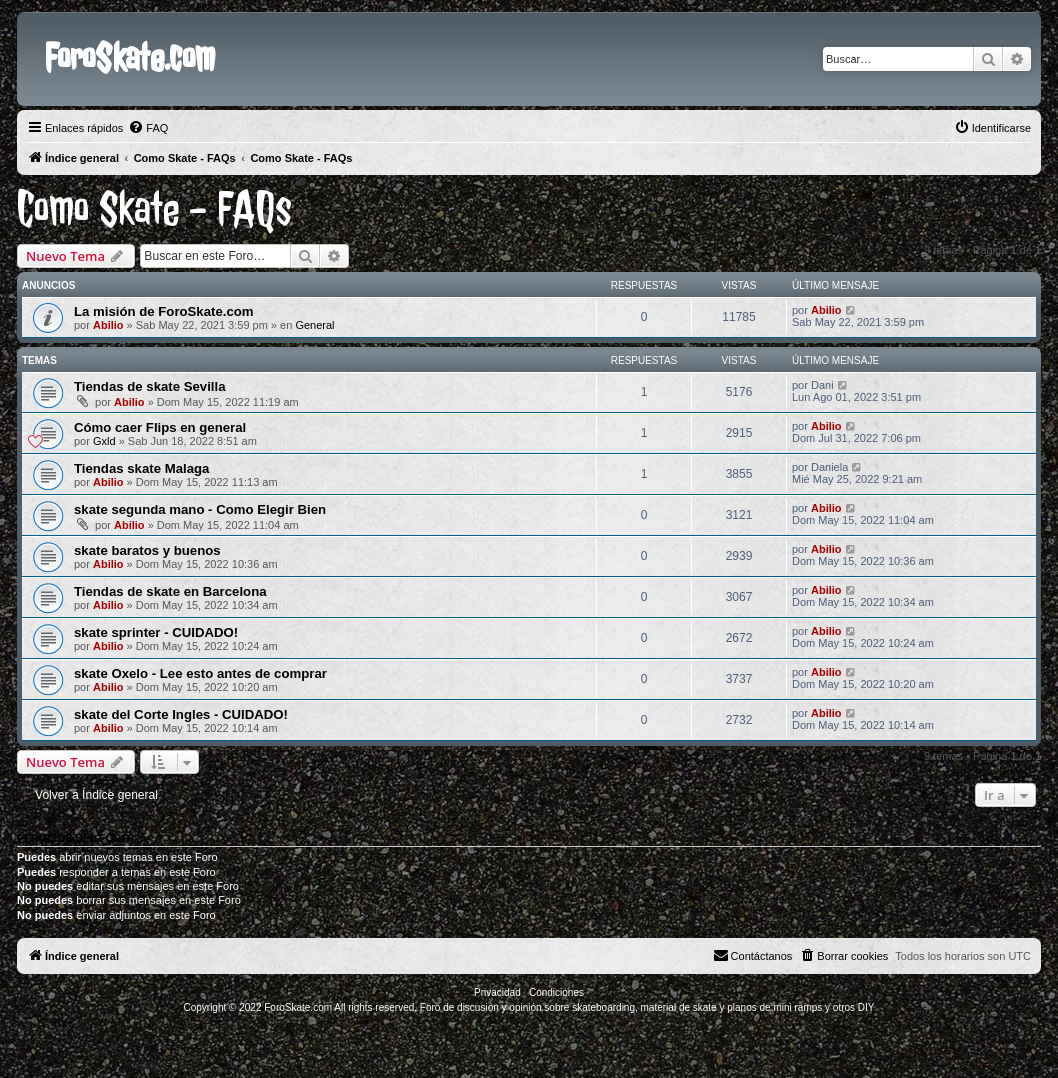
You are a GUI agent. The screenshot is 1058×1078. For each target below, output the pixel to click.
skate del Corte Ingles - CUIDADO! (181, 714)
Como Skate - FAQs (154, 209)
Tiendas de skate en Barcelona (170, 591)
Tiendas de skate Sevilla (150, 386)
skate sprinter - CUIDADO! (156, 632)
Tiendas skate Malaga (141, 468)
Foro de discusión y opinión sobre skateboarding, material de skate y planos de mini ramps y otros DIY (647, 1007)
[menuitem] (148, 128)
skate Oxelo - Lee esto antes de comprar (200, 673)
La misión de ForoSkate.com (164, 311)
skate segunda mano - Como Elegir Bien (200, 509)
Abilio (108, 325)
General (314, 325)
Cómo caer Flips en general (160, 427)
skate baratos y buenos (147, 550)
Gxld (104, 441)
